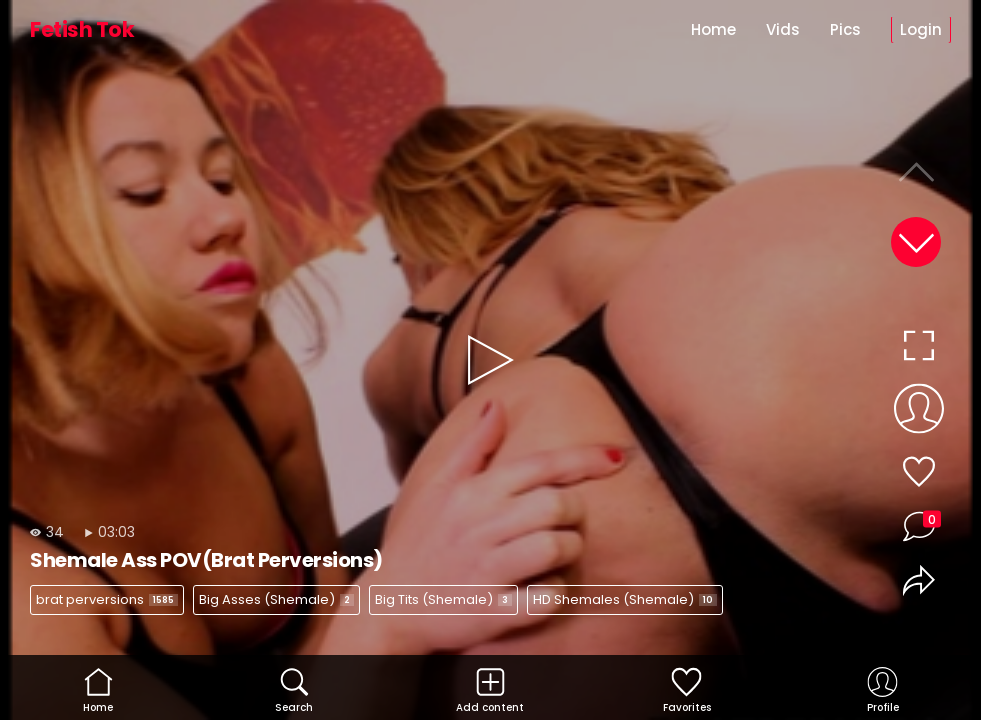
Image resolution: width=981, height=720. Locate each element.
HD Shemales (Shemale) (625, 599)
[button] (916, 242)
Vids (783, 29)
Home (713, 29)
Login (921, 29)
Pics (845, 29)
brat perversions (107, 599)
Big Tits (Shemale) (443, 599)
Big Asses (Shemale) (276, 599)
